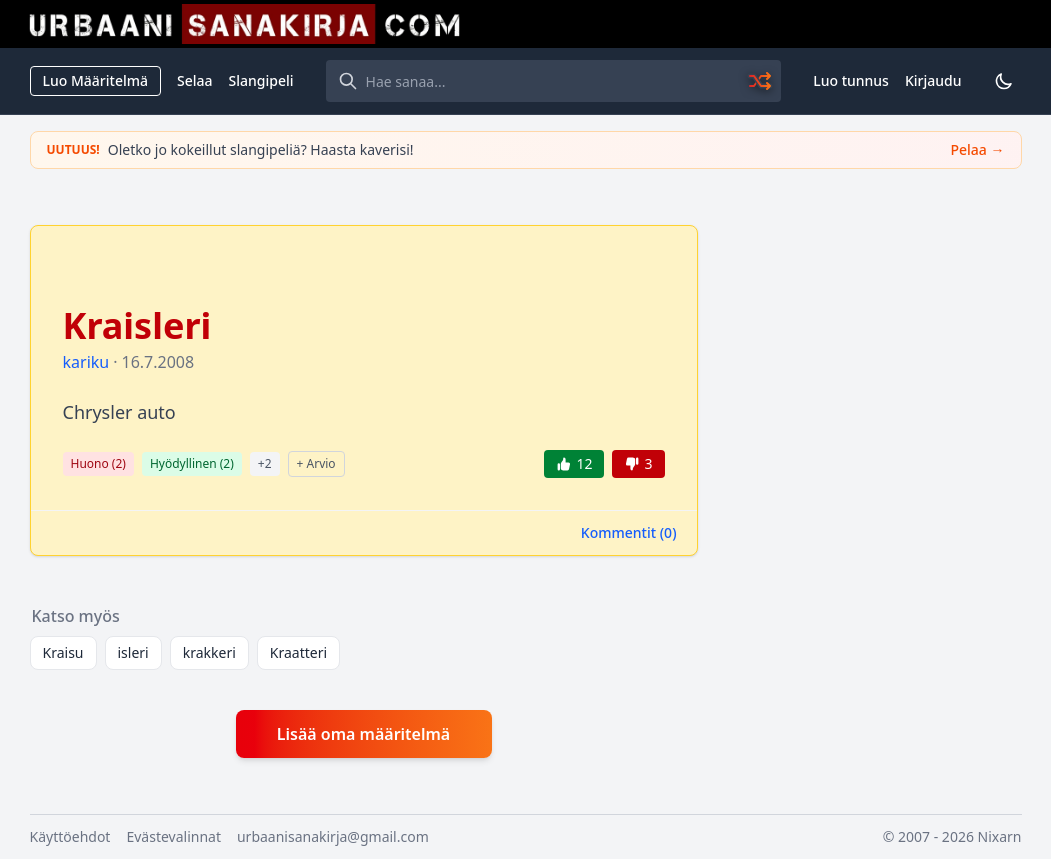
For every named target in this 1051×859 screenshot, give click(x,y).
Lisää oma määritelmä (363, 734)
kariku (86, 362)
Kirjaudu (933, 80)
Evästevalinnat (173, 836)
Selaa (195, 80)
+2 (265, 463)
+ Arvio (316, 463)
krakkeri (209, 652)
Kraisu (63, 652)
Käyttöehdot (70, 836)
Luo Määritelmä (95, 80)
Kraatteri (298, 652)
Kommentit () (629, 532)
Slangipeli (261, 80)
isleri (133, 652)
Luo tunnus (851, 80)
